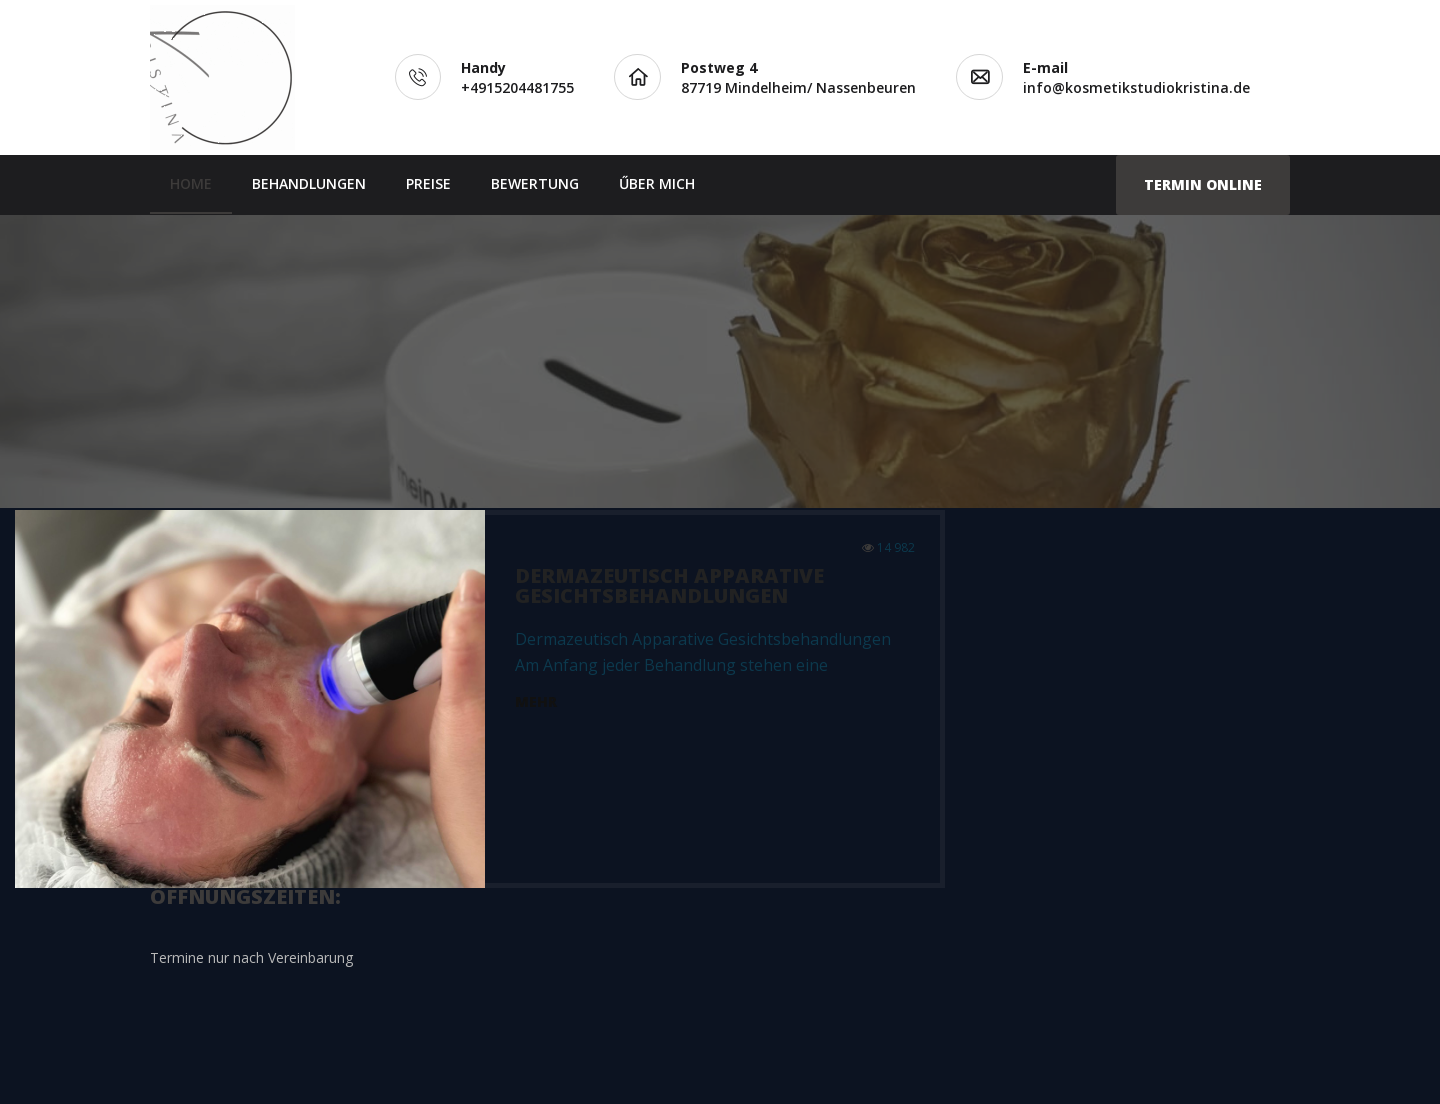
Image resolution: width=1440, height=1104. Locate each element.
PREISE (428, 183)
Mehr (536, 701)
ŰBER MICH (657, 183)
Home (191, 183)
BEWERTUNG (535, 183)
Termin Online (1203, 184)
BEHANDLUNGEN (309, 183)
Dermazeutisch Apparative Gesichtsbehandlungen (669, 585)
